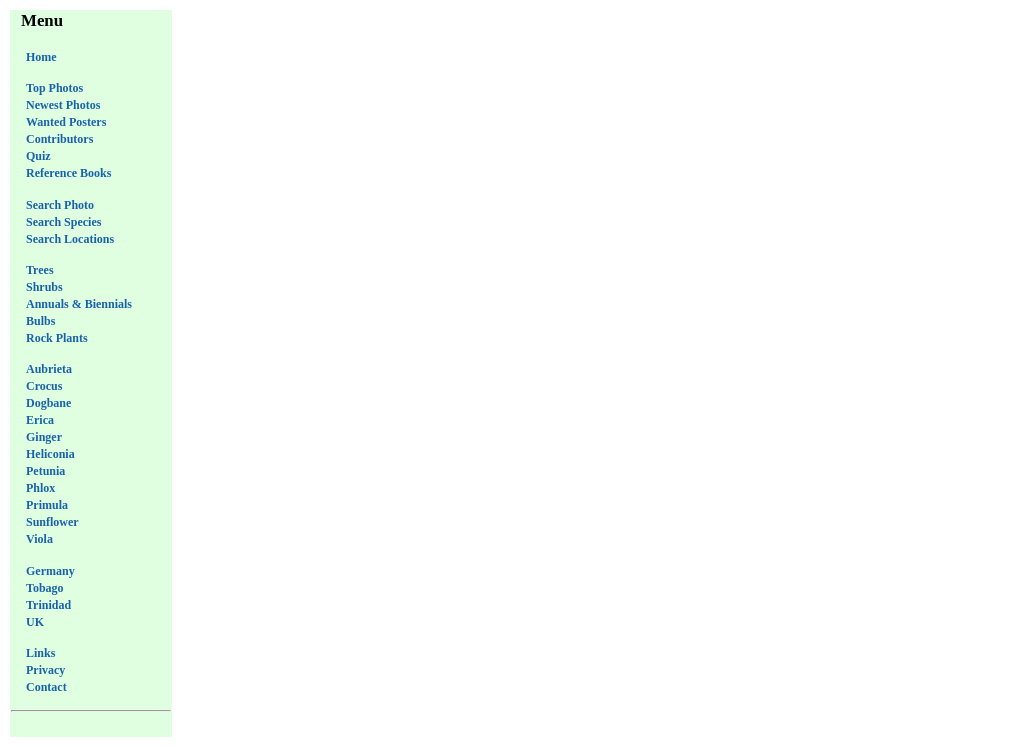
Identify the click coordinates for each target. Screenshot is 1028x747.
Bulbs (40, 321)
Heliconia (50, 454)
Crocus (44, 386)
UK (35, 622)
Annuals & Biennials (79, 304)
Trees (40, 270)
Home (41, 57)
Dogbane (48, 403)
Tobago (45, 588)
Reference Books (68, 173)
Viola (39, 539)
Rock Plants (57, 338)
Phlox (40, 488)
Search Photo (60, 205)
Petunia (45, 471)
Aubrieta (49, 369)
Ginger (44, 437)
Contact (46, 687)
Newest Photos (63, 105)
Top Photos (54, 88)
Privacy (45, 670)
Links (40, 653)
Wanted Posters (66, 122)
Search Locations (70, 239)
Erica (40, 420)
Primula (47, 505)
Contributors (59, 139)
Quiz (38, 156)
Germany (50, 571)
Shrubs (44, 287)
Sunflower (52, 522)
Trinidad (48, 605)
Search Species (63, 222)
